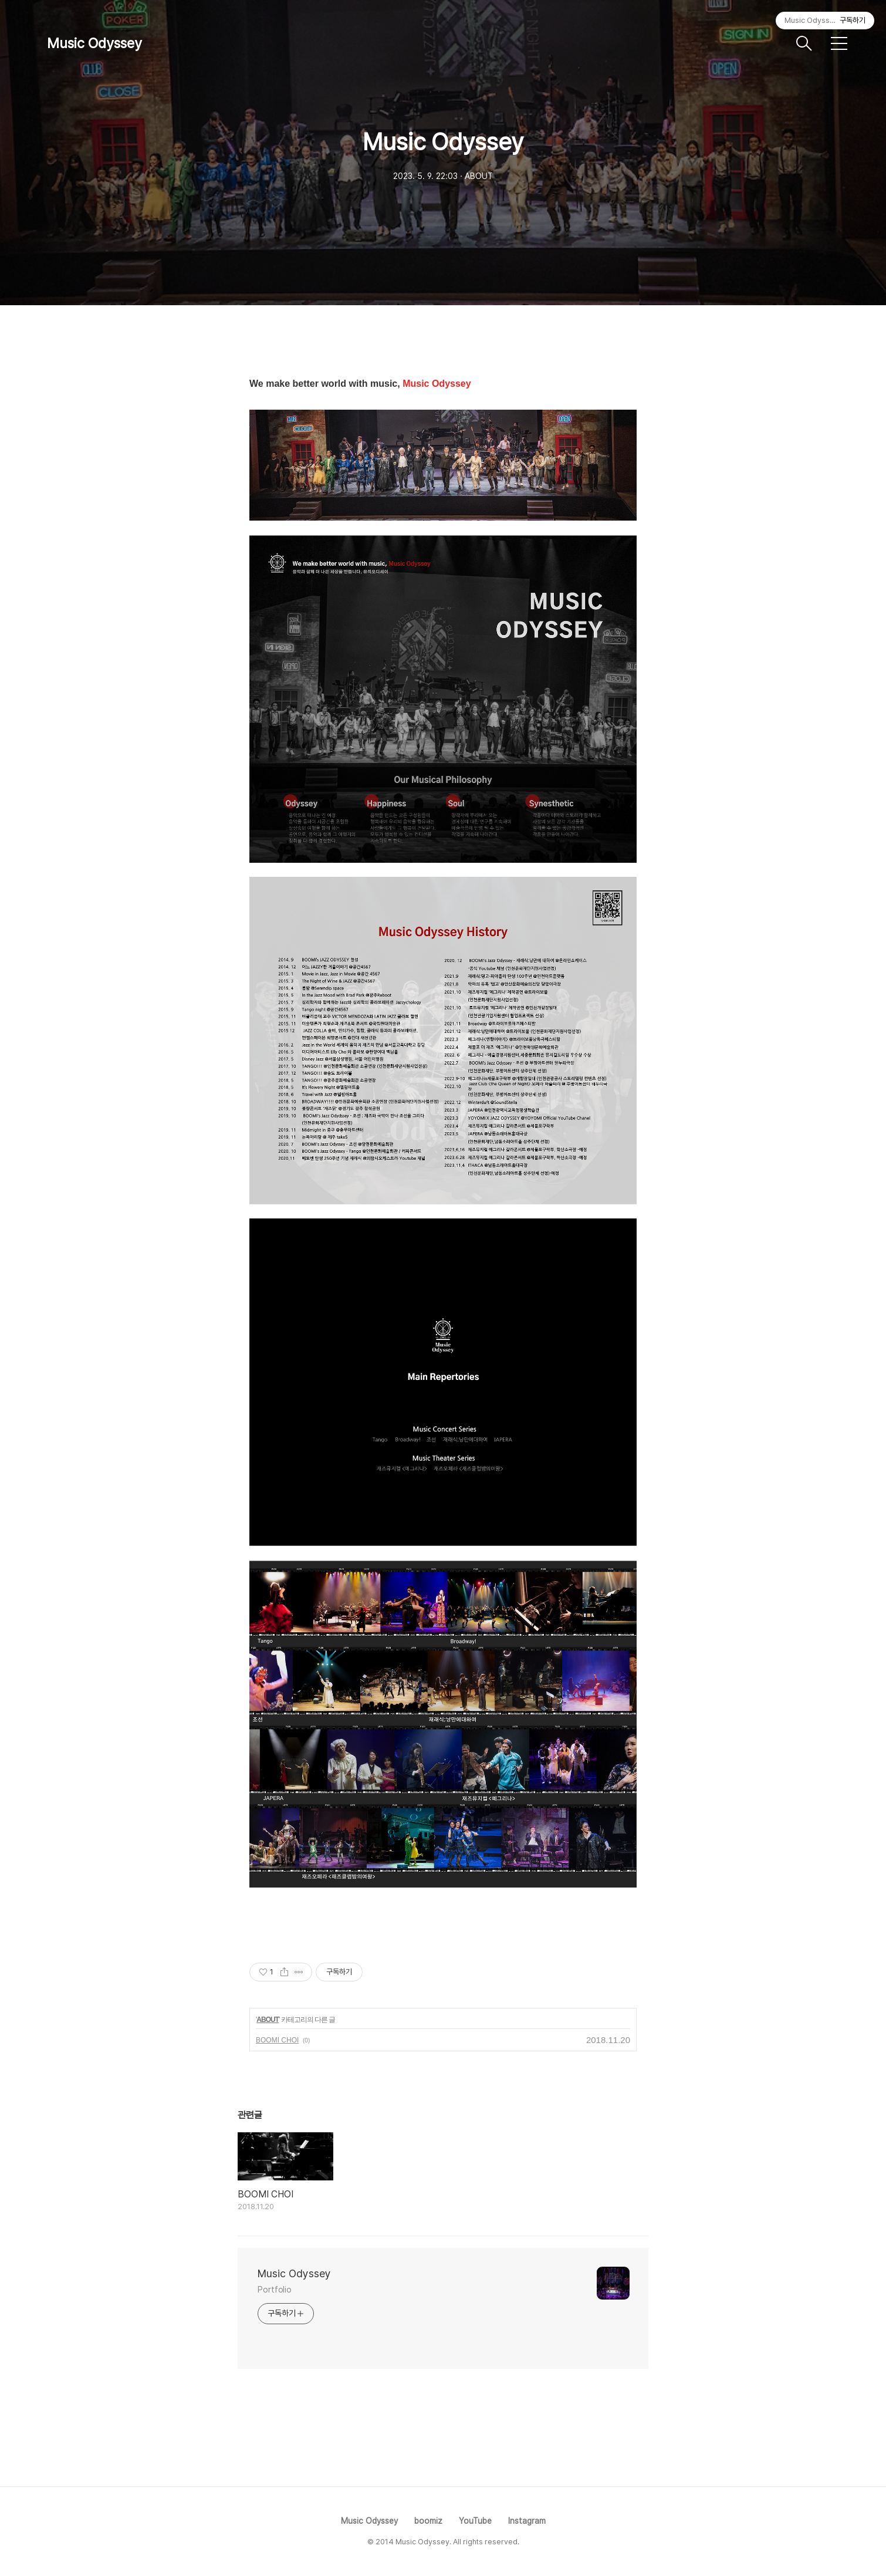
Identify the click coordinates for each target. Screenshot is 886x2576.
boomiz (428, 2521)
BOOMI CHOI (277, 2040)
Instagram (527, 2521)
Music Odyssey (94, 43)
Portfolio (275, 2289)
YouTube (475, 2521)
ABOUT (267, 2019)
